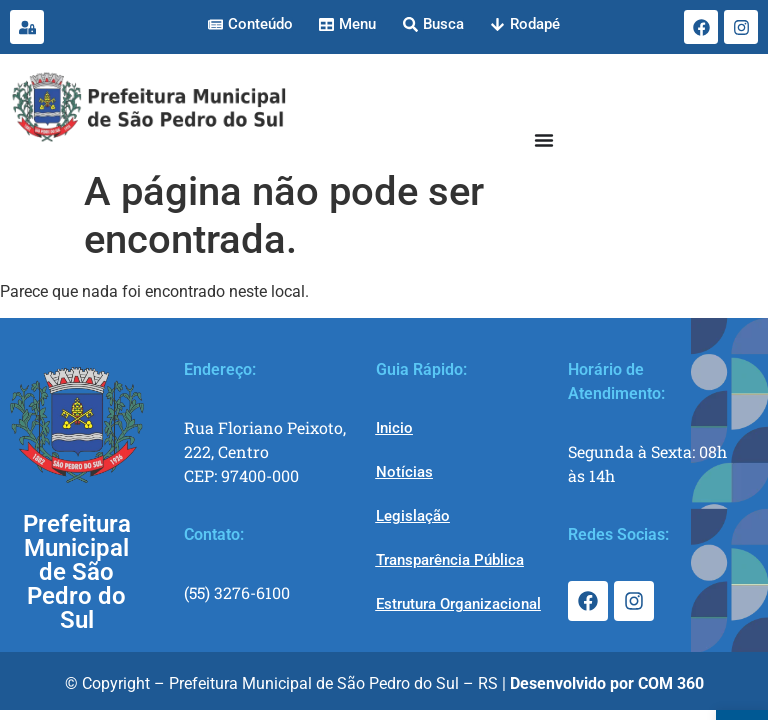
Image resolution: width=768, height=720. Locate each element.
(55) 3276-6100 (237, 592)
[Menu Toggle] (544, 140)
